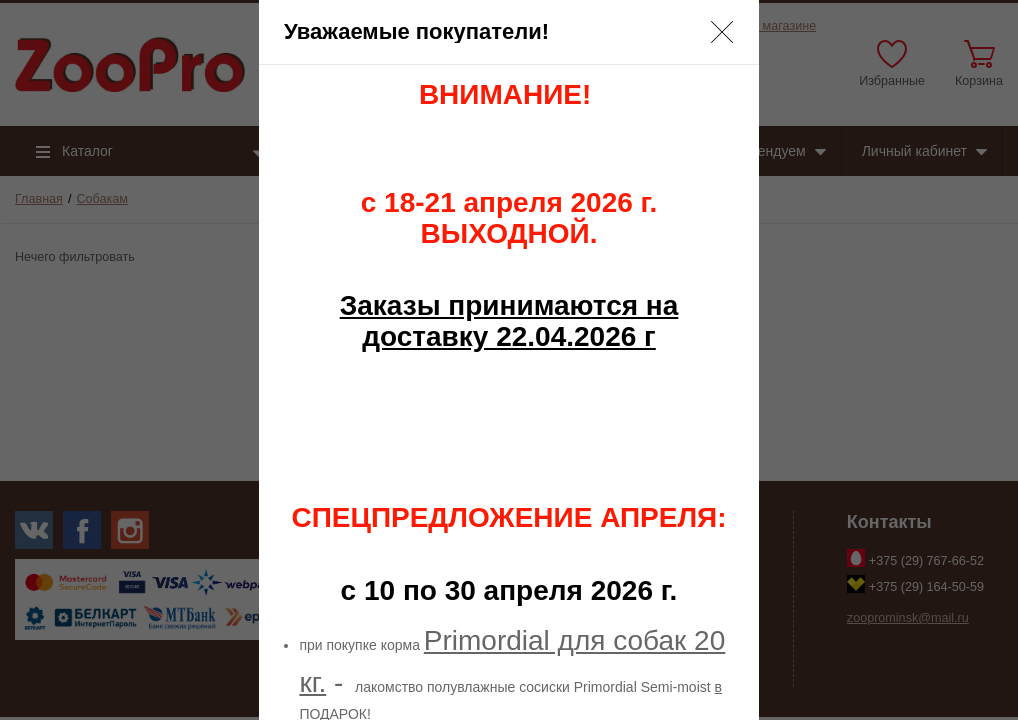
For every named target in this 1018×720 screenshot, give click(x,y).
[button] (722, 32)
